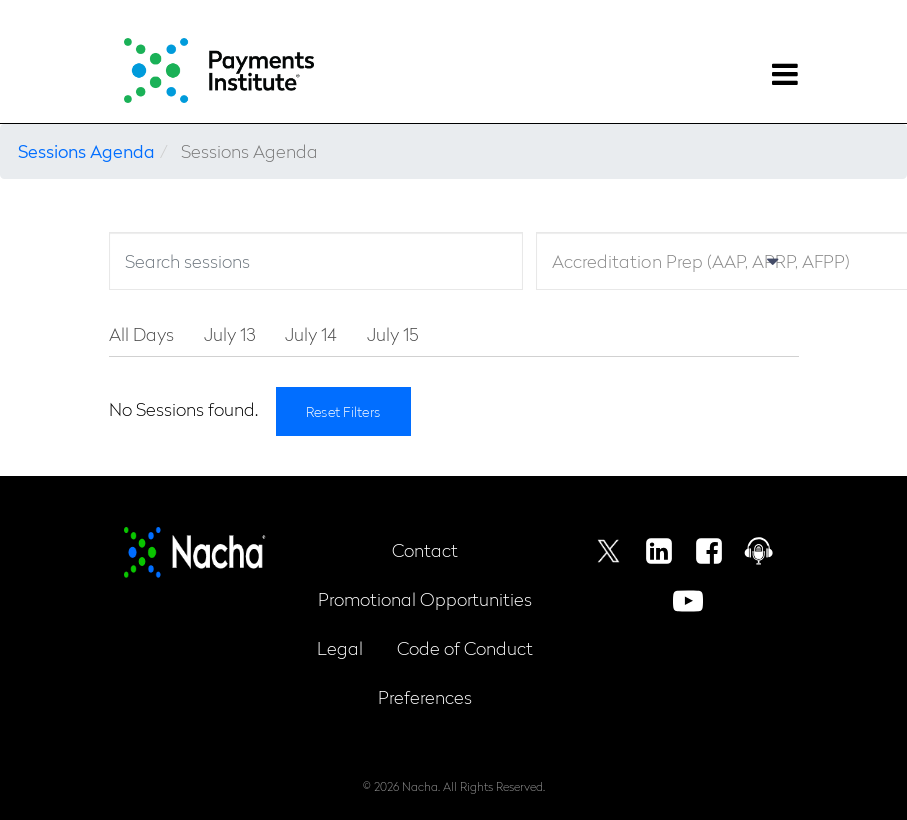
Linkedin (659, 551)
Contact (425, 549)
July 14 (311, 333)
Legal (340, 647)
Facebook (709, 551)
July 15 (393, 333)
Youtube (688, 601)
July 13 (229, 333)
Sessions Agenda (86, 150)
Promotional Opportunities (425, 598)
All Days (141, 333)
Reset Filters (343, 411)
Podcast (759, 551)
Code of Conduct (465, 647)
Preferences (425, 696)
